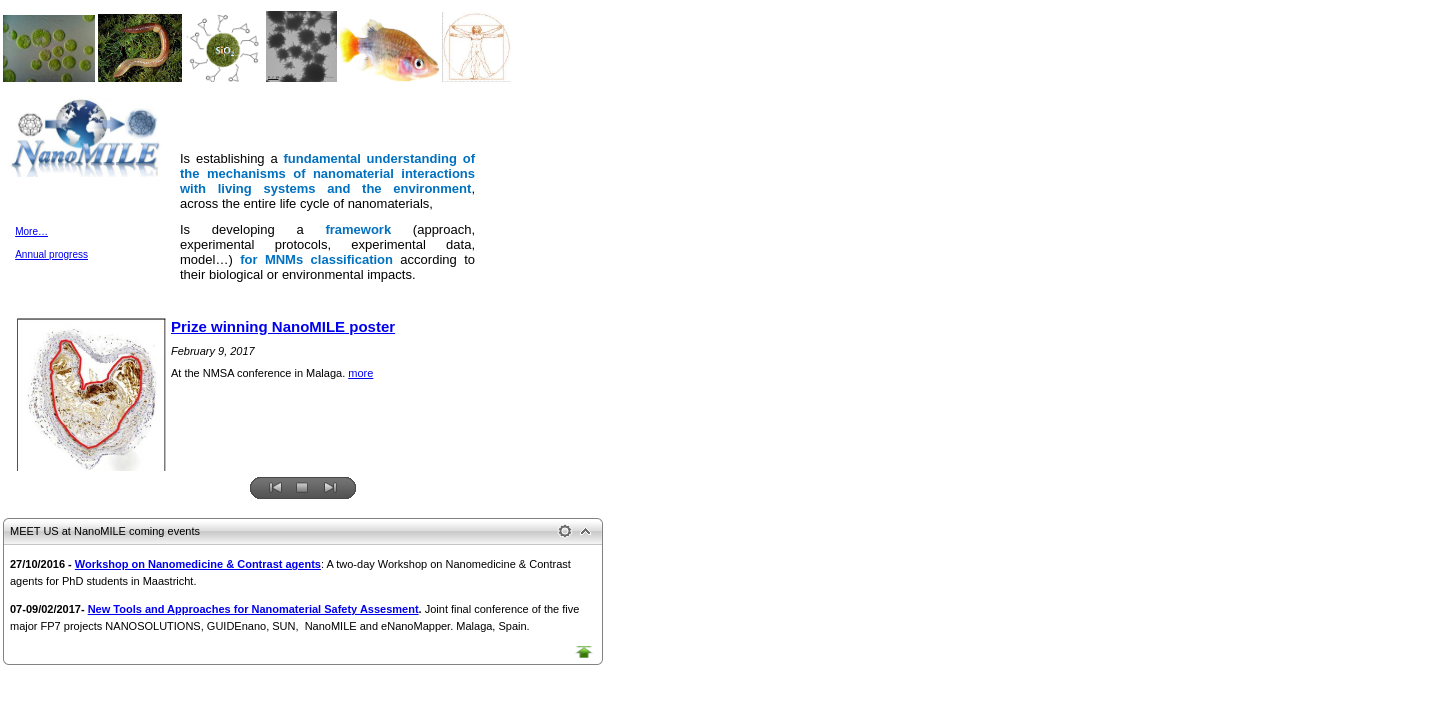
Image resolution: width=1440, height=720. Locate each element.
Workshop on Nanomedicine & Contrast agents (198, 564)
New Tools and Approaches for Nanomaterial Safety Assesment (253, 609)
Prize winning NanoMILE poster (283, 326)
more (360, 373)
